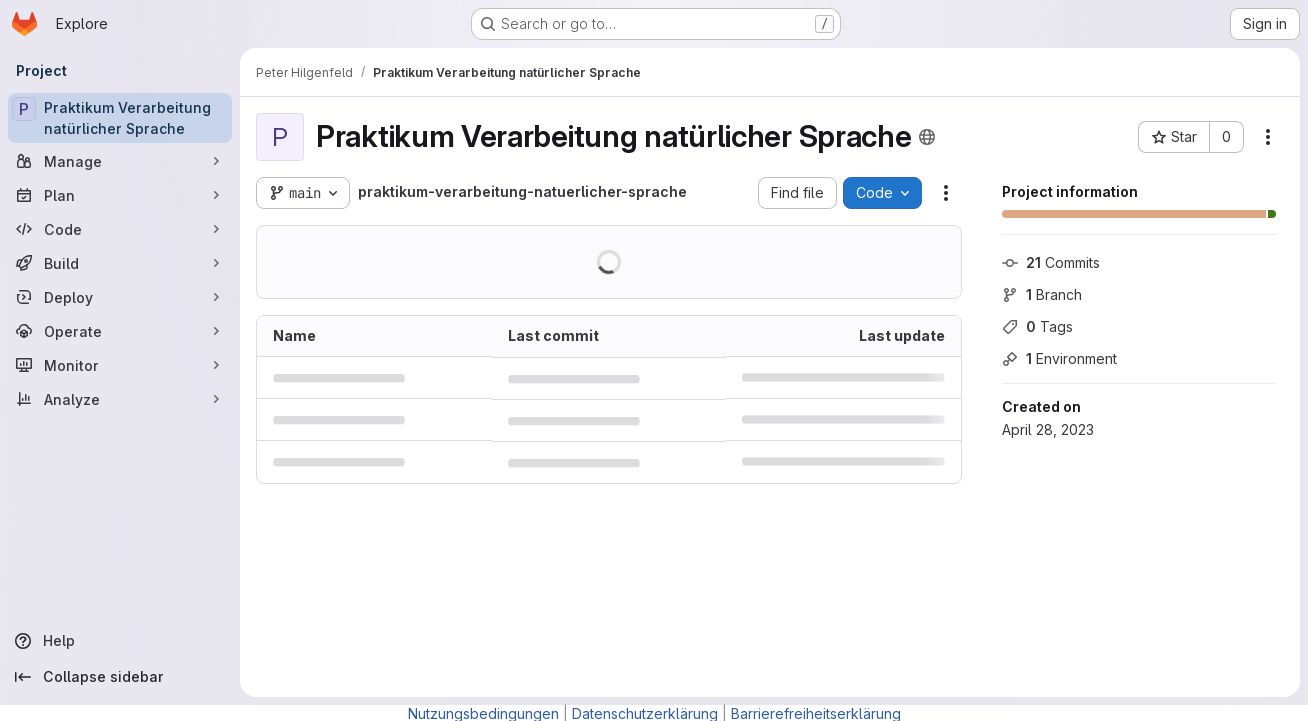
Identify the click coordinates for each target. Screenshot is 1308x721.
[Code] (120, 229)
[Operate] (120, 331)
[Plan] (120, 195)
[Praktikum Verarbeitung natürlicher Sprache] (120, 118)
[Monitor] (120, 365)
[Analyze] (120, 399)
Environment (1059, 358)
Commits (1051, 262)
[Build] (120, 263)
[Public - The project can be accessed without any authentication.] (927, 137)
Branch (1042, 294)
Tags (1037, 326)
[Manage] (120, 161)
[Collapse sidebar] (120, 677)
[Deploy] (120, 297)
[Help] (120, 641)
